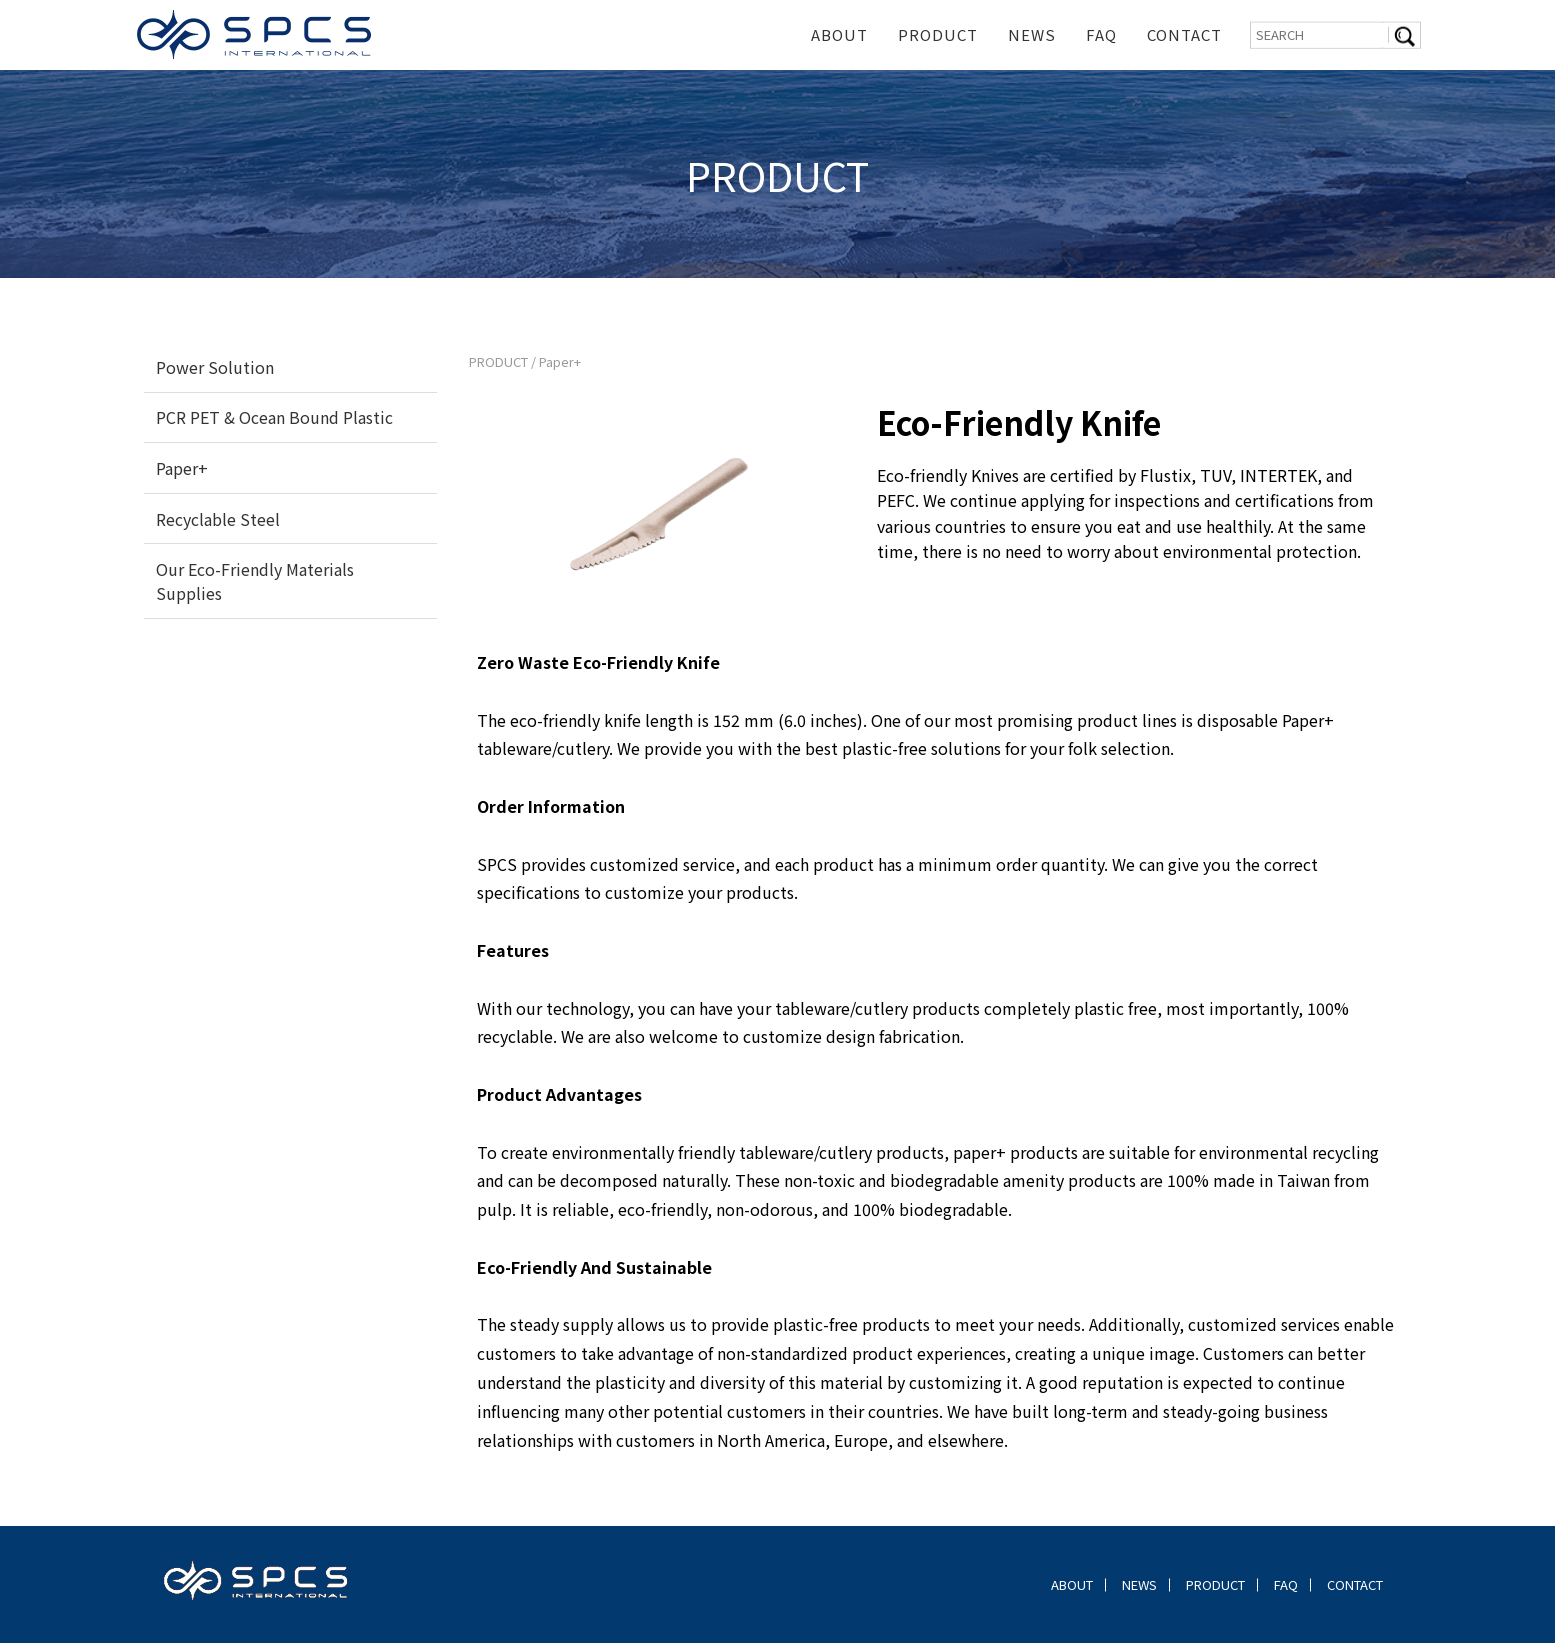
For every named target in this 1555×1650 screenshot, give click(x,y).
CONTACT (1184, 34)
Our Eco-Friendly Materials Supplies (255, 588)
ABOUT (839, 34)
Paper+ (182, 475)
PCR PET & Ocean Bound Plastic (274, 424)
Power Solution (215, 374)
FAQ (1101, 34)
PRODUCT (938, 34)
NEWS (1032, 34)
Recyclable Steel (218, 526)
